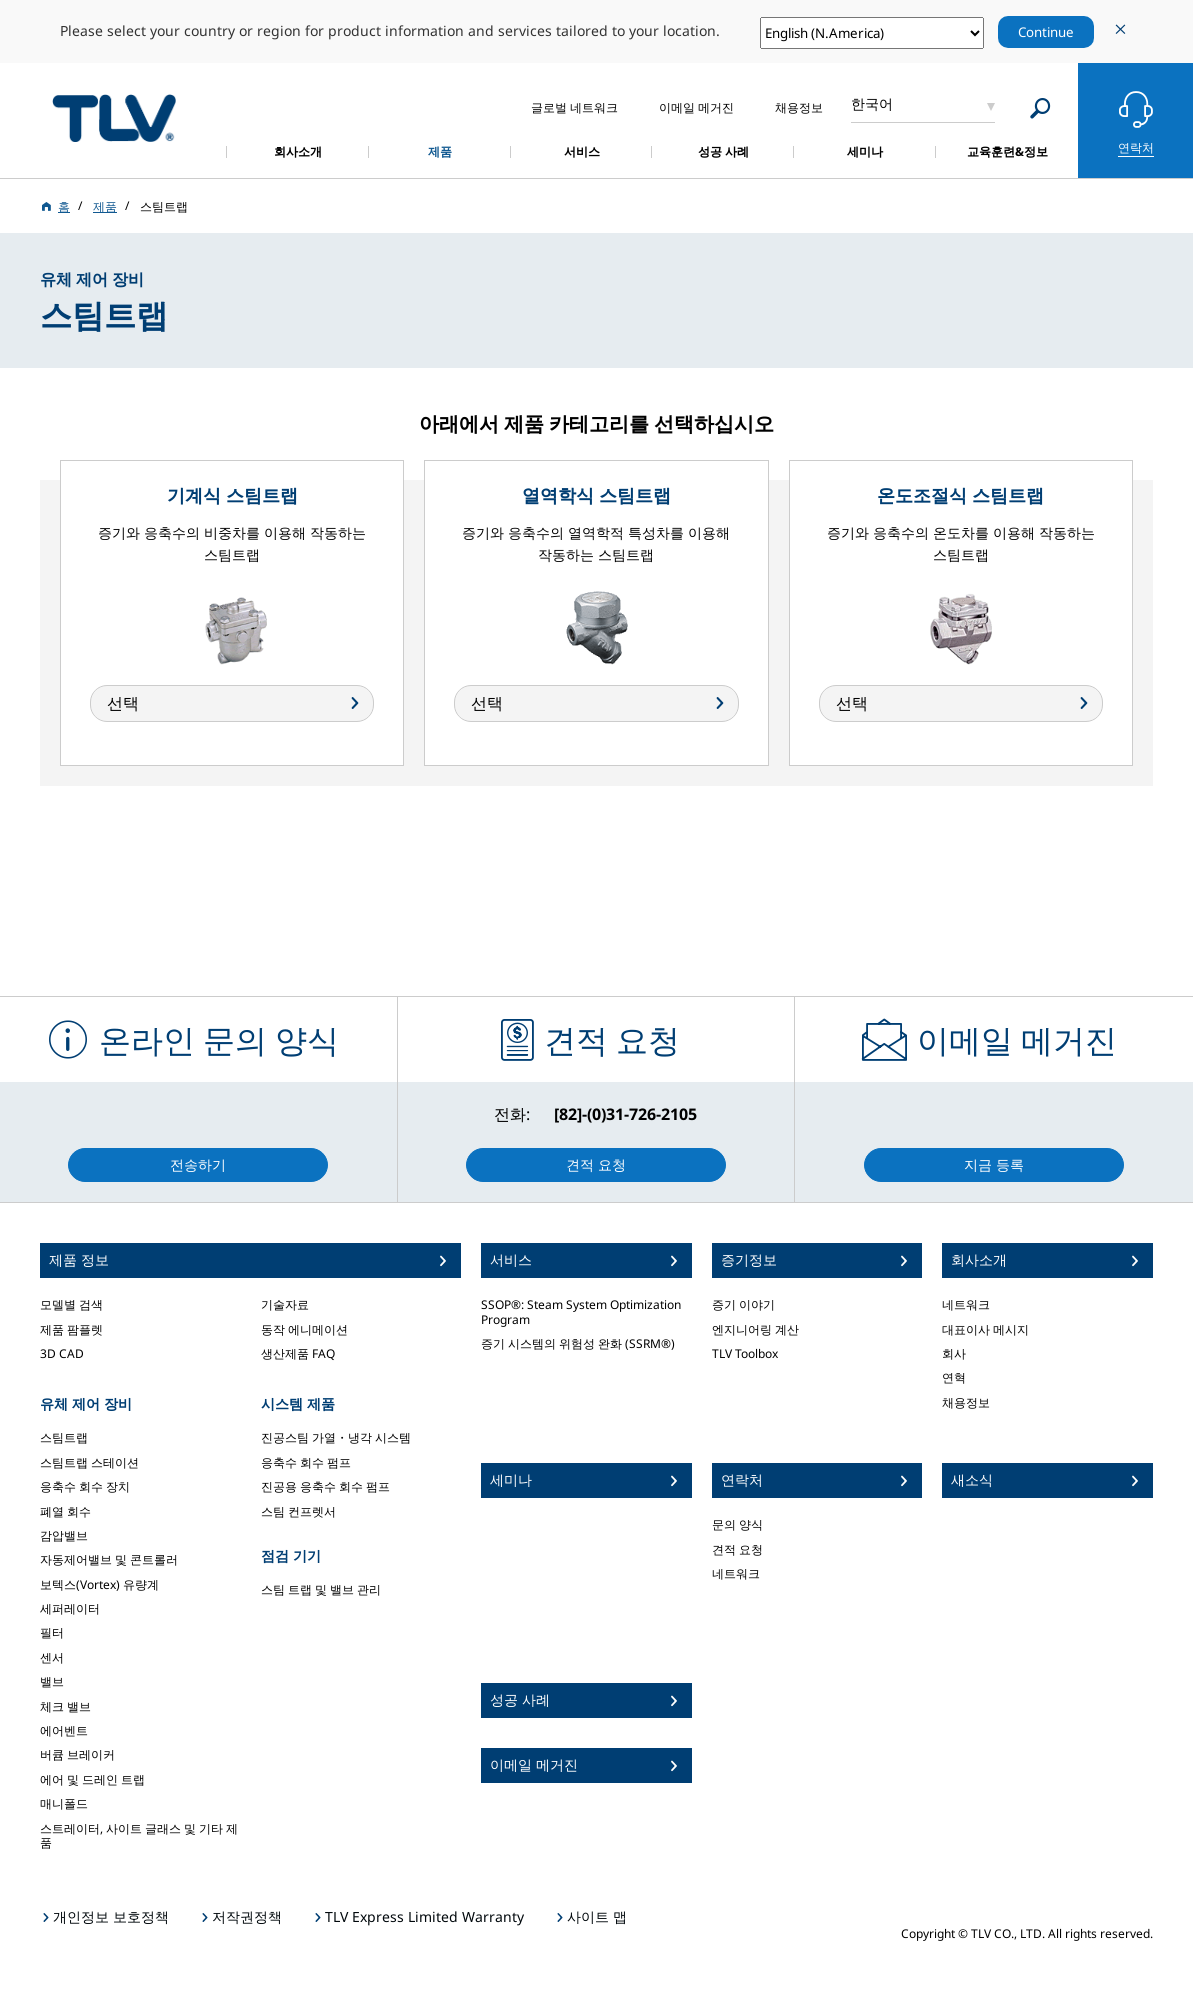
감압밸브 (64, 1535)
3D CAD (62, 1353)
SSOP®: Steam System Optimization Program (581, 1311)
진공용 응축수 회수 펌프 (325, 1486)
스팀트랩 (64, 1437)
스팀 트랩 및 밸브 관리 (321, 1589)
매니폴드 (64, 1803)
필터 (52, 1632)
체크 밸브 (65, 1706)
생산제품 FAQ (298, 1353)
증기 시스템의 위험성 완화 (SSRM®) (578, 1343)
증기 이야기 (743, 1304)
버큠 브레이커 (77, 1754)
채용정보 (966, 1402)
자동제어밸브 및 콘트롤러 (109, 1559)
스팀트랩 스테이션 (89, 1462)
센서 (52, 1657)
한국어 (872, 103)
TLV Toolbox (745, 1353)
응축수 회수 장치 (85, 1486)
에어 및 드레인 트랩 (92, 1779)
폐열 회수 (65, 1511)
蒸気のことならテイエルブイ (114, 117)
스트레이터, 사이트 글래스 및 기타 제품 (139, 1835)
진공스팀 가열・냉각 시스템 (336, 1437)
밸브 (52, 1681)
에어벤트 (64, 1730)
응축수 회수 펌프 (306, 1462)
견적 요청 (737, 1549)
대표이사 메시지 (985, 1329)
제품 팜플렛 (71, 1329)
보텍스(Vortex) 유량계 (99, 1584)
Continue (1046, 32)
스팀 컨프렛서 (298, 1511)
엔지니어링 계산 (755, 1329)
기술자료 (285, 1304)
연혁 (954, 1377)
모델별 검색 (71, 1304)
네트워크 (736, 1573)
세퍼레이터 (70, 1608)
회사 (954, 1353)
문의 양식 (737, 1524)
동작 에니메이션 (304, 1329)
